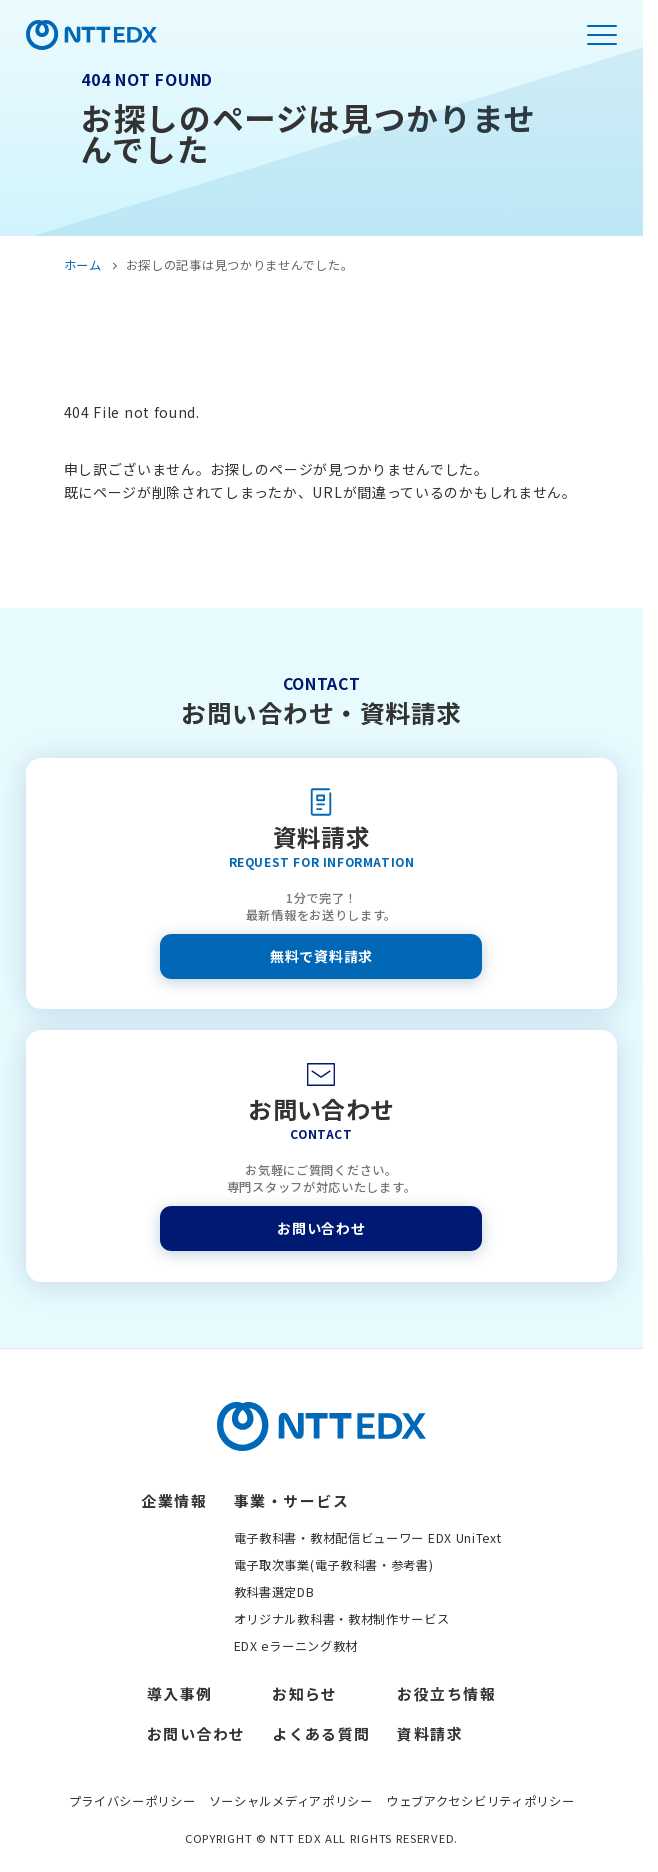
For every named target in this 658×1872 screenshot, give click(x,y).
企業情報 (174, 1500)
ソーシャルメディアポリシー (291, 1801)
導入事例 (180, 1693)
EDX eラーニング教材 (296, 1646)
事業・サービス (291, 1500)
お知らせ (305, 1693)
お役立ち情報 (446, 1693)
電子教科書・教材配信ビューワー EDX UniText (368, 1538)
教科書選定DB (274, 1592)
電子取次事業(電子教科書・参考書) (334, 1565)
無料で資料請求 (321, 956)
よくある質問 (321, 1733)
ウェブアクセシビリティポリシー (480, 1801)
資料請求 (430, 1733)
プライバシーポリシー (132, 1801)
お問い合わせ (321, 1228)
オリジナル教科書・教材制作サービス (342, 1619)
